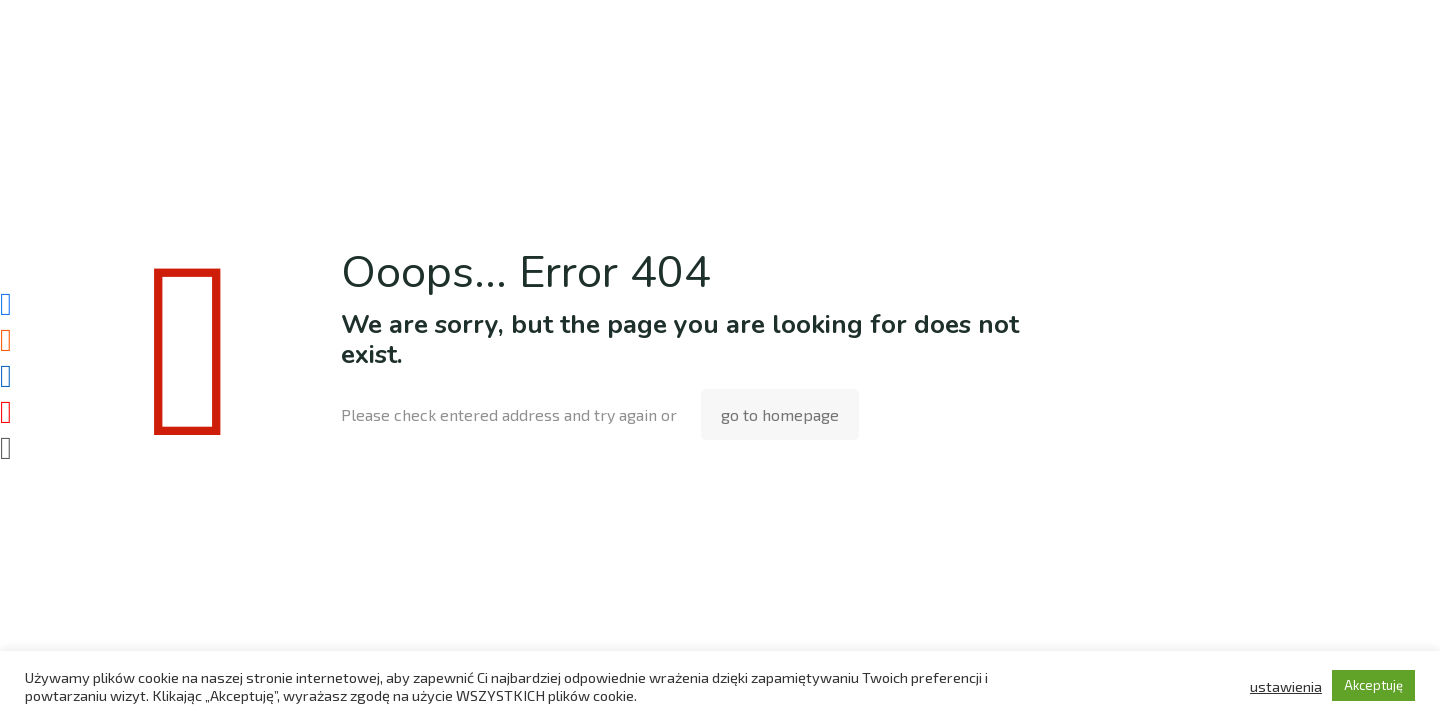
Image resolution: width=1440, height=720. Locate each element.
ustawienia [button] (1286, 686)
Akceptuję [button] (1373, 685)
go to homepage (780, 414)
